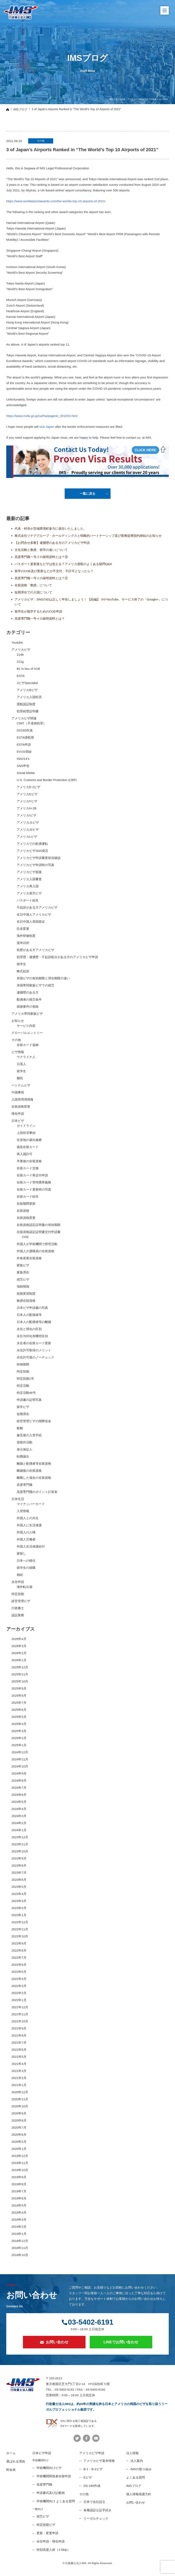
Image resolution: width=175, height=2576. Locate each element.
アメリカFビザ (27, 801)
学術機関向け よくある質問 (56, 2501)
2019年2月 (18, 2226)
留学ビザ (23, 1407)
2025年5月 (18, 1717)
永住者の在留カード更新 (34, 1343)
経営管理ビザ (20, 1601)
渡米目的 (23, 943)
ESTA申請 (24, 744)
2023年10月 (19, 1851)
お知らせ (17, 1020)
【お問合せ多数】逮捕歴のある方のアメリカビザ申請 (52, 542)
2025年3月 (18, 1731)
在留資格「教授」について (33, 585)
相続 (20, 1574)
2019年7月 (18, 2191)
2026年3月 (18, 1646)
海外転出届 (24, 1587)
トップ (7, 109)
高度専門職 (24, 1484)
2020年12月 (19, 2092)
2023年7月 (18, 1872)
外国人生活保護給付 (31, 1546)
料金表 (11, 2469)
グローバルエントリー (27, 1033)
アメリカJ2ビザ (28, 829)
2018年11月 (19, 2248)
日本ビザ (17, 1120)
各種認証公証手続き (97, 2510)
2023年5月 (18, 1886)
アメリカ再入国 (28, 886)
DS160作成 (25, 730)
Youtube (17, 642)
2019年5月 (18, 2205)
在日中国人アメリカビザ (34, 914)
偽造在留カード (28, 1147)
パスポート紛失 (28, 900)
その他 (16, 1040)
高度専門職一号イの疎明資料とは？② (41, 578)
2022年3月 (18, 1986)
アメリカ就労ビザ (29, 893)
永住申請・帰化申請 (51, 2541)
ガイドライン (26, 1125)
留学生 (21, 964)
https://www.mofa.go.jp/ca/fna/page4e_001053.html (41, 416)
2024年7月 (18, 1787)
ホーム (11, 2453)
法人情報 (132, 2453)
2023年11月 (19, 1844)
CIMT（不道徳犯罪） (31, 723)
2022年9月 (18, 1943)
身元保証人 (24, 1449)
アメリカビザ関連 (24, 718)
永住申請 (17, 1582)
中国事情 (17, 1092)
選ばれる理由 (15, 2461)
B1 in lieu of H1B (28, 668)
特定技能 (23, 1371)
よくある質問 (135, 2477)
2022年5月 (18, 1971)
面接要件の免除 (28, 1006)
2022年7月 (18, 1957)
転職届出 (23, 1456)
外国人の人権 (26, 1532)
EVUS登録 (24, 751)
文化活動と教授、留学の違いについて (41, 550)
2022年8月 (18, 1950)
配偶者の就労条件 (29, 999)
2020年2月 (18, 2141)
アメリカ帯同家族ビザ (27, 1013)
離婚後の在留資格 (29, 1470)
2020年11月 (19, 2099)
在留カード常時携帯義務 (34, 1182)
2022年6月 (18, 1964)
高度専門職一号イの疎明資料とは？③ (41, 557)
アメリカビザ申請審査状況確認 (38, 858)
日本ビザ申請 (41, 2453)
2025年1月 (18, 1745)
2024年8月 (18, 1780)
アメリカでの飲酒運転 (32, 843)
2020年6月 (18, 2134)
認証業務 (17, 1615)
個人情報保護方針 (138, 2494)
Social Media (26, 773)
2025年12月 (19, 1667)
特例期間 (23, 1364)
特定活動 (23, 1385)
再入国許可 (24, 1154)
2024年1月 (18, 1830)
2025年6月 (18, 1709)
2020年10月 (19, 2106)
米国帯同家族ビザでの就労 (35, 985)
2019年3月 (18, 2219)
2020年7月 (18, 2127)
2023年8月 (18, 1865)
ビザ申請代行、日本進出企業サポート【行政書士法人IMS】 (21, 12)
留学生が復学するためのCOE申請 (38, 611)
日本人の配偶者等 (29, 1315)
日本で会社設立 (94, 2502)
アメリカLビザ (27, 836)
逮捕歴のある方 (28, 992)
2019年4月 (18, 2212)
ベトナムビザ (20, 1085)
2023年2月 (18, 1908)
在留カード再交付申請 (32, 1175)
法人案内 (136, 2460)
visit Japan (46, 426)
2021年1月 (18, 2085)
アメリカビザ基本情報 (99, 2460)
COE (25, 1237)
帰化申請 (17, 1113)
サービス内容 (26, 1025)
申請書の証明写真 (29, 1400)
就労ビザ (23, 1279)
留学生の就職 (26, 1567)
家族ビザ (23, 1265)
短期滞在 (23, 1414)
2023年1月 (18, 1915)
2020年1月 (18, 2148)
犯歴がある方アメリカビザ (35, 950)
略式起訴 (23, 971)
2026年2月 (18, 1653)
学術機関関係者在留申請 (54, 2476)
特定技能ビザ (46, 2524)
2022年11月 (19, 1929)
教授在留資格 (26, 1300)
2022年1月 (18, 2000)
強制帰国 (23, 1286)
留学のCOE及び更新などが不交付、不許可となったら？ (54, 571)
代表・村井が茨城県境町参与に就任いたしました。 (51, 528)
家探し (21, 1553)
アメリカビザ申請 (91, 2453)
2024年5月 (18, 1801)
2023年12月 (19, 1837)
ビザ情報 (17, 1052)
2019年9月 (18, 2177)
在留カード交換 (28, 1168)
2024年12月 (19, 1752)
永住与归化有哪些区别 (32, 1336)
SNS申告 (23, 766)
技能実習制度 (26, 1293)
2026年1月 (18, 1660)
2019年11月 (19, 2163)
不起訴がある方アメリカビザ (37, 907)
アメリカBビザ (27, 690)
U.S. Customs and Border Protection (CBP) (47, 780)
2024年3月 (18, 1816)
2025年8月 (18, 1695)
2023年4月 (18, 1894)
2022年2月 (18, 1993)
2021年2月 (18, 2078)
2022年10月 (19, 1936)
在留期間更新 (26, 1203)
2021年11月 (19, 2014)
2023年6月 (18, 1879)
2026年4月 (18, 1639)
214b (20, 654)
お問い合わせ (135, 2502)
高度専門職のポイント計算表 (37, 1492)
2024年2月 (18, 1823)
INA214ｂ (23, 758)
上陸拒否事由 (26, 1132)
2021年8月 (18, 2035)
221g (20, 661)
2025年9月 (18, 1688)
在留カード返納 (28, 1045)
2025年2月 (18, 1738)
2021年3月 (18, 2071)
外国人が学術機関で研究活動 (37, 1244)
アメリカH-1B (26, 808)
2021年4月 (18, 2064)
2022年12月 (19, 1922)
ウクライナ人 (26, 1057)
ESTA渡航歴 (25, 737)
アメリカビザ (20, 649)
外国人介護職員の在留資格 (35, 1251)
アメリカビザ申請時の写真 (35, 865)
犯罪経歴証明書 (28, 711)
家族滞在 (23, 1272)
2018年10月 (19, 2255)
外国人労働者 (26, 1539)
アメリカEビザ (27, 794)
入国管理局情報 (22, 1099)
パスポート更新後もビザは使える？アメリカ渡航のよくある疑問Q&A (63, 564)
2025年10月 (19, 1681)
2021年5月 (18, 2056)
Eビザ (87, 2477)
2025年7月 (18, 1702)
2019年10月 (19, 2170)
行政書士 (17, 1608)
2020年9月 (18, 2113)
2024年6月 (18, 1794)
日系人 (21, 1064)
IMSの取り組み (141, 2469)
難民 (20, 1078)
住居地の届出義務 (29, 1140)
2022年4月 (18, 1979)
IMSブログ (20, 109)
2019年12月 (19, 2156)
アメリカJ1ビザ (28, 822)
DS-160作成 (91, 2485)
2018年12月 (19, 2241)
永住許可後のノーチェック (35, 1357)
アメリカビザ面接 (29, 872)
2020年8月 (18, 2120)
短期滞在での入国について (33, 592)
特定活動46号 (26, 1392)
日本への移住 (26, 1560)
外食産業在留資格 (29, 1258)
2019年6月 (18, 2198)
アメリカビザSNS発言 (32, 850)
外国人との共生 (28, 1518)
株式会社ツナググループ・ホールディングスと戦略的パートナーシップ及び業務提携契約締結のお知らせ (88, 535)
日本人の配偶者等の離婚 (34, 1322)
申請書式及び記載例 (51, 2493)
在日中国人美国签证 (31, 921)
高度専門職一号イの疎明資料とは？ (40, 618)
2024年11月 (19, 1759)
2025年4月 (18, 1724)
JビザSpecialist (27, 683)
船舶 (20, 1428)
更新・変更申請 (47, 2533)
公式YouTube (95, 2438)
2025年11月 (19, 1674)
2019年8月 (18, 2184)
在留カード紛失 (28, 1196)
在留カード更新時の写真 (34, 1189)
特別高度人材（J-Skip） (53, 2549)
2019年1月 (18, 2233)
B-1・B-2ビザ (93, 2469)
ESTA (21, 676)
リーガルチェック (95, 2518)
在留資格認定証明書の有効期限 (38, 1225)
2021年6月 (18, 2049)
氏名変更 (23, 928)
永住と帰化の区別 (29, 1329)
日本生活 (17, 1499)
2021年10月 (19, 2021)
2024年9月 (18, 1773)
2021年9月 (18, 2028)
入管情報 (23, 1511)
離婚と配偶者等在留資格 (34, 1463)
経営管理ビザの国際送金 (34, 1421)
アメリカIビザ (26, 815)
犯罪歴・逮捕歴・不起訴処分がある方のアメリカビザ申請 (57, 957)
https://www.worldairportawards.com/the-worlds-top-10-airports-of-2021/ (56, 201)
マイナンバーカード (31, 1504)
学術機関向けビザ (49, 2468)
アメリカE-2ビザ (28, 787)
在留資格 (23, 1210)
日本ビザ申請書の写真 (32, 1307)
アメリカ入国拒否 (29, 697)
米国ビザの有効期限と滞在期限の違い (43, 978)
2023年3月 (18, 1901)
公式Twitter (77, 2438)
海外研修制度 (26, 935)
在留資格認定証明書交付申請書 (38, 1232)
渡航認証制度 (26, 704)
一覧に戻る (87, 493)
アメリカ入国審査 (29, 879)
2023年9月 (18, 1858)
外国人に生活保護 (29, 1525)
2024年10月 (19, 1766)
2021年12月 (19, 2007)
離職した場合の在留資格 (34, 1477)
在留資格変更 (20, 1106)
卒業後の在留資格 (29, 1161)
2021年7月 (18, 2042)
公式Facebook (86, 2438)
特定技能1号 (25, 1378)
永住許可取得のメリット (34, 1350)
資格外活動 (24, 1442)
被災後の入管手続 (29, 1435)
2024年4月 (18, 1809)
